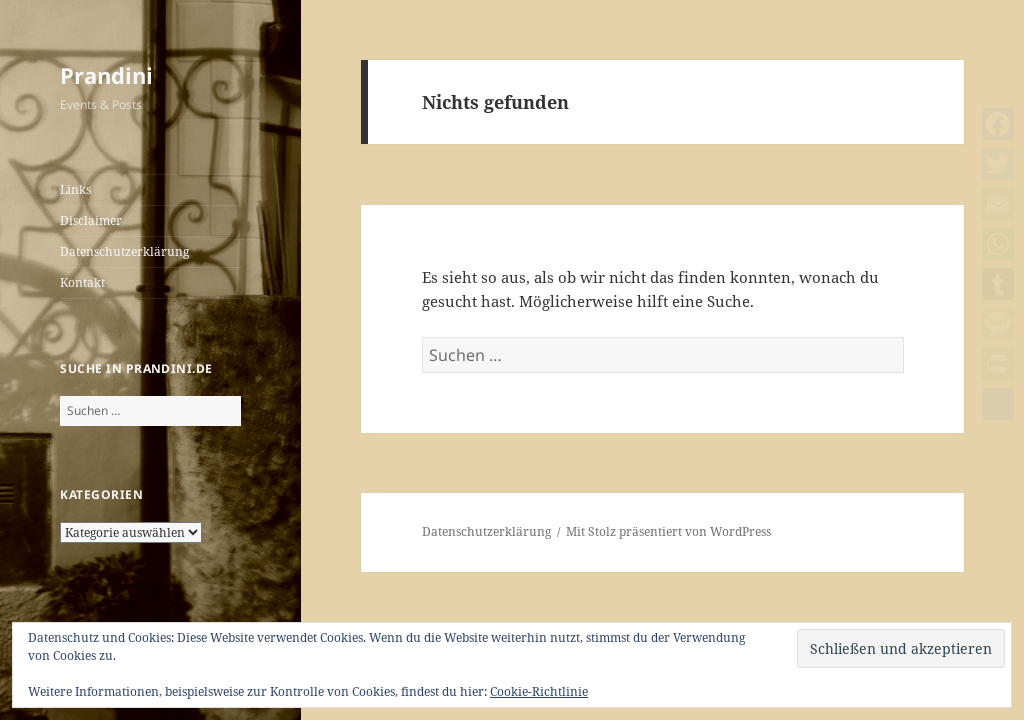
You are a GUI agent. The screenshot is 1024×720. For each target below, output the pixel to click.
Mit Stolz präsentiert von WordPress (668, 531)
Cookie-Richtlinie (539, 691)
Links (75, 189)
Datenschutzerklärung (124, 251)
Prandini (106, 75)
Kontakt (82, 282)
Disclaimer (91, 220)
